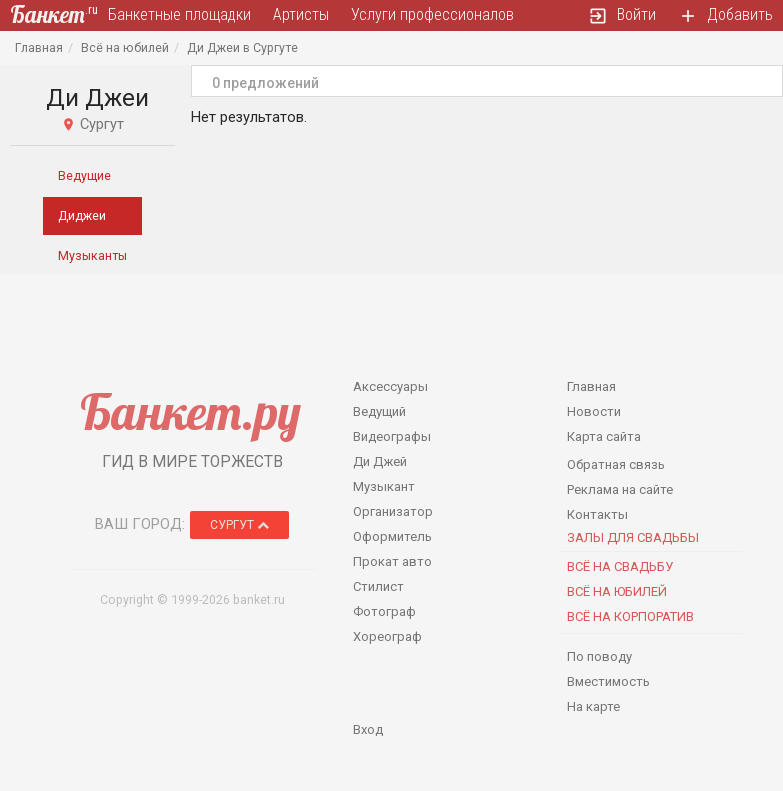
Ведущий (379, 411)
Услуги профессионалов (432, 14)
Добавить (725, 15)
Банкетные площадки (179, 14)
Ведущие (84, 175)
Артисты (301, 14)
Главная (39, 47)
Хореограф (387, 636)
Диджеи (82, 215)
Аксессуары (390, 386)
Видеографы (392, 436)
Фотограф (384, 611)
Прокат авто (392, 561)
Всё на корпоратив (630, 616)
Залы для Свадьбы (633, 537)
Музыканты (92, 255)
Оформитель (392, 536)
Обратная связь (616, 464)
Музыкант (384, 486)
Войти (622, 15)
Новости (594, 411)
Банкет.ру (190, 411)
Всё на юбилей (125, 47)
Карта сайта (604, 436)
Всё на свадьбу (620, 566)
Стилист (378, 586)
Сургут (239, 525)
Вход (368, 729)
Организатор (393, 511)
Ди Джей (380, 461)
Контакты (597, 514)
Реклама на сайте (620, 489)
